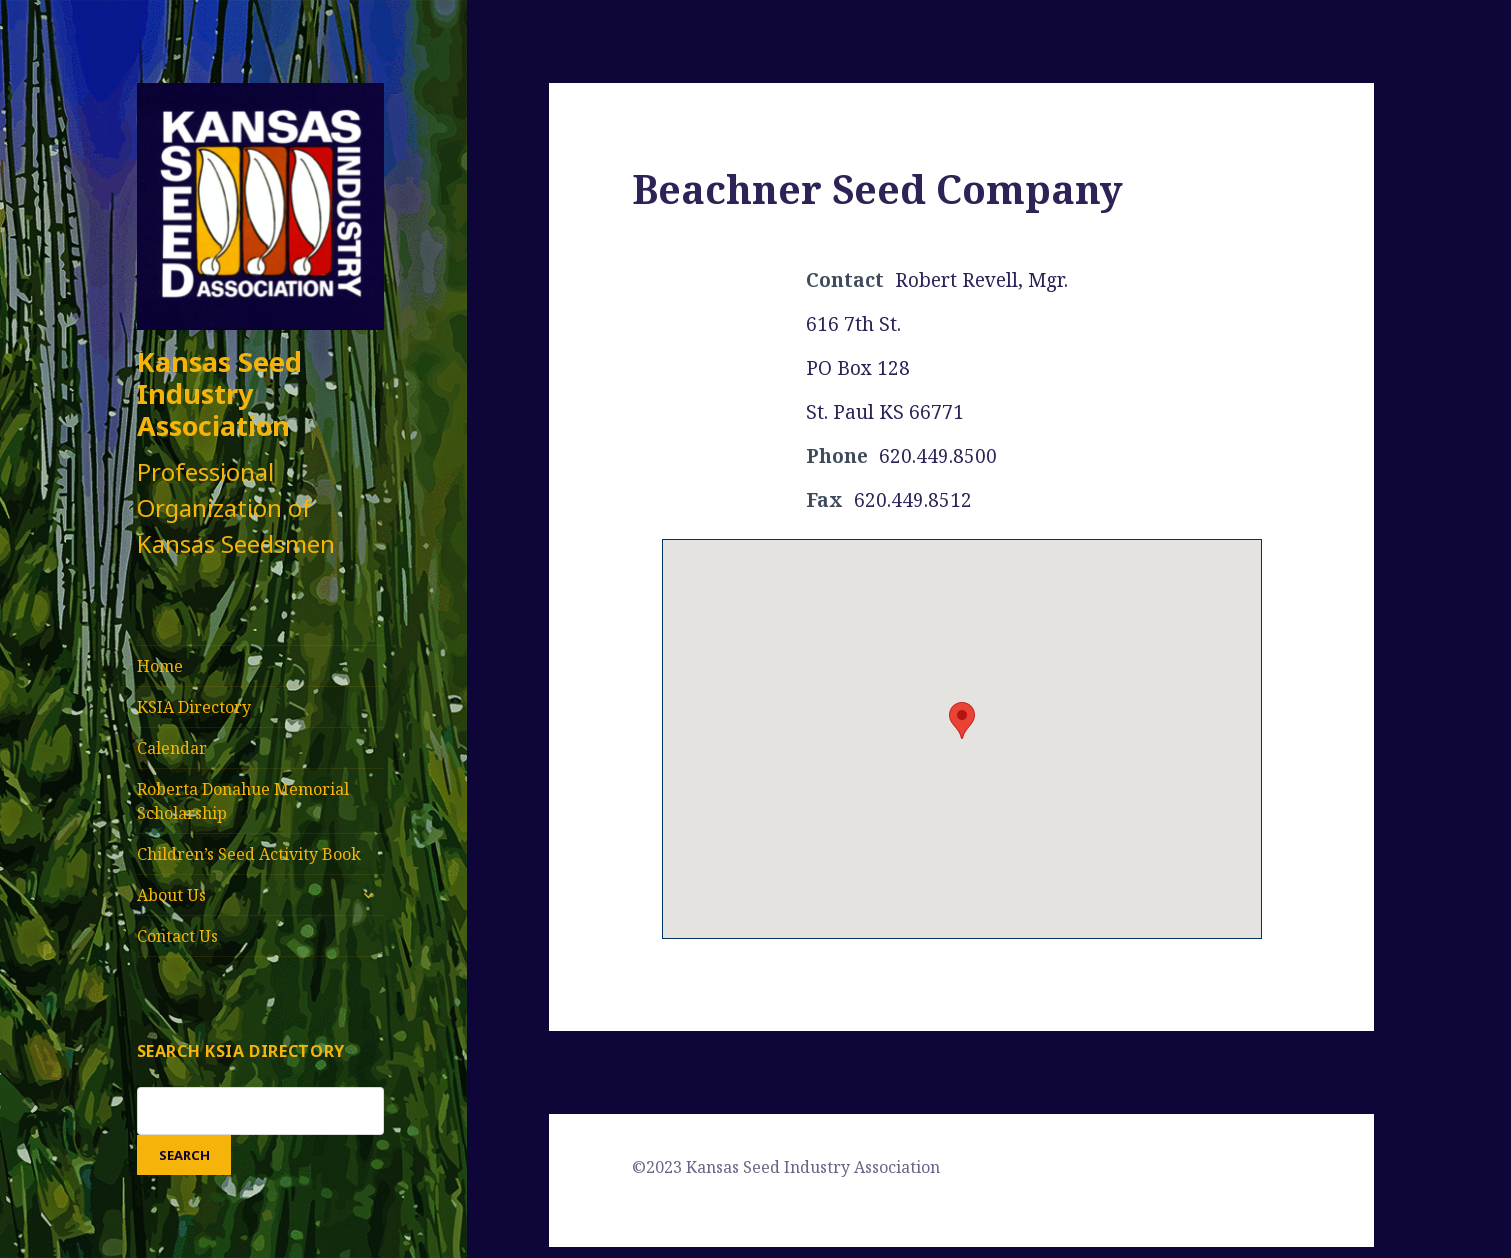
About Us (171, 895)
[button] (962, 720)
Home (160, 666)
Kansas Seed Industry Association (219, 393)
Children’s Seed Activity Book (249, 854)
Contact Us (177, 936)
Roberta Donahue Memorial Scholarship (243, 801)
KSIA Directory (194, 707)
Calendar (172, 748)
